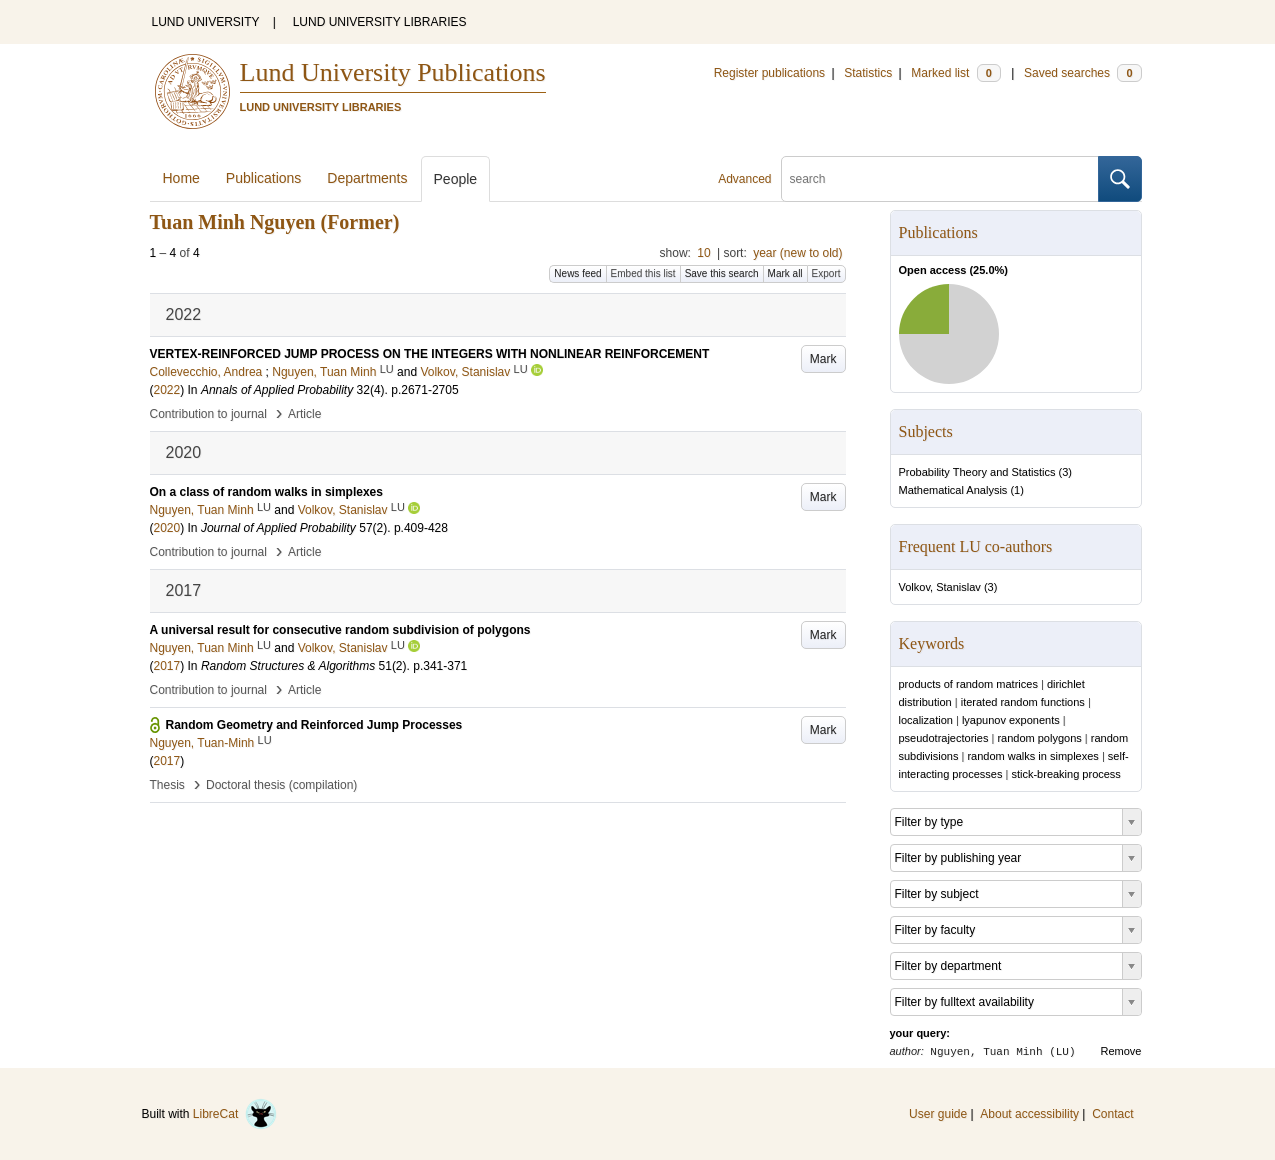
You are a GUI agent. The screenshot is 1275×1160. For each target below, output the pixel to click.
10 (703, 253)
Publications (264, 178)
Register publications (769, 73)
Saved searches (1083, 73)
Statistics (868, 73)
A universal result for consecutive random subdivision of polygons (340, 630)
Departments (367, 178)
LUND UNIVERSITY (206, 22)
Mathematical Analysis (953, 490)
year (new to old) (797, 253)
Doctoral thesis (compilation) (281, 785)
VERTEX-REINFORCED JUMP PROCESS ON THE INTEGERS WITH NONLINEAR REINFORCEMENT (430, 354)
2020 (167, 528)
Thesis (167, 785)
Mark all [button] (785, 273)
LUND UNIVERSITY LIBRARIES (380, 22)
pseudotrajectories (944, 738)
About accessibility (1029, 1114)
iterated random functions (1023, 702)
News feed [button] (577, 273)
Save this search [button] (722, 273)
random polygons (1039, 738)
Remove (1121, 1051)
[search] (940, 179)
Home (181, 178)
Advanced (744, 179)
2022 (167, 390)
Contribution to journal (208, 414)
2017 (167, 666)
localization (926, 720)
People (456, 179)
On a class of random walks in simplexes (266, 492)
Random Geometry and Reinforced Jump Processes (314, 725)
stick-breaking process (1065, 774)
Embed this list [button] (643, 273)
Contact (1112, 1114)
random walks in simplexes (1032, 756)
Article (304, 414)
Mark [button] (823, 359)
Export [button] (826, 273)
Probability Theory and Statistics (977, 472)
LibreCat (235, 1114)
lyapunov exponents (1011, 720)
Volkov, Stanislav (940, 587)
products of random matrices (968, 684)
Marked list (955, 73)
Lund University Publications (393, 72)
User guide (938, 1114)
